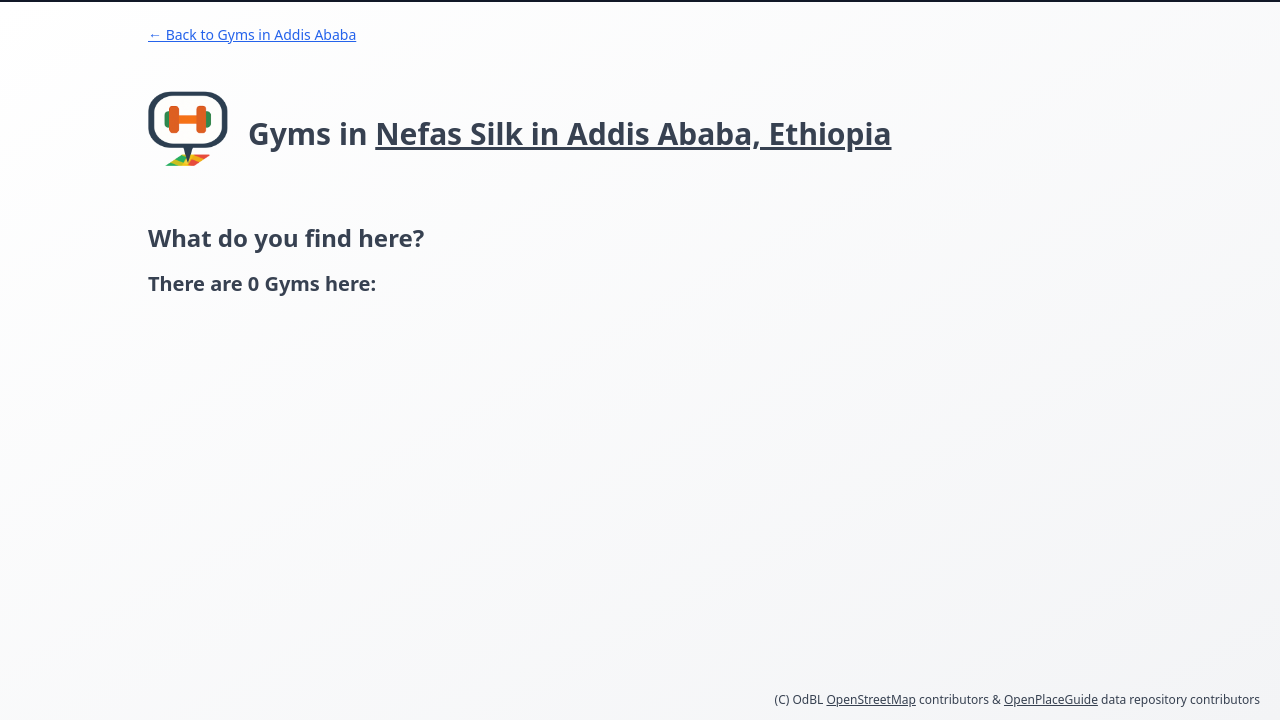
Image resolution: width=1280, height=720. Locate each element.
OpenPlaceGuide (1051, 699)
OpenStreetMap (870, 699)
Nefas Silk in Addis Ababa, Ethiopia (633, 133)
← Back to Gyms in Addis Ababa (252, 34)
